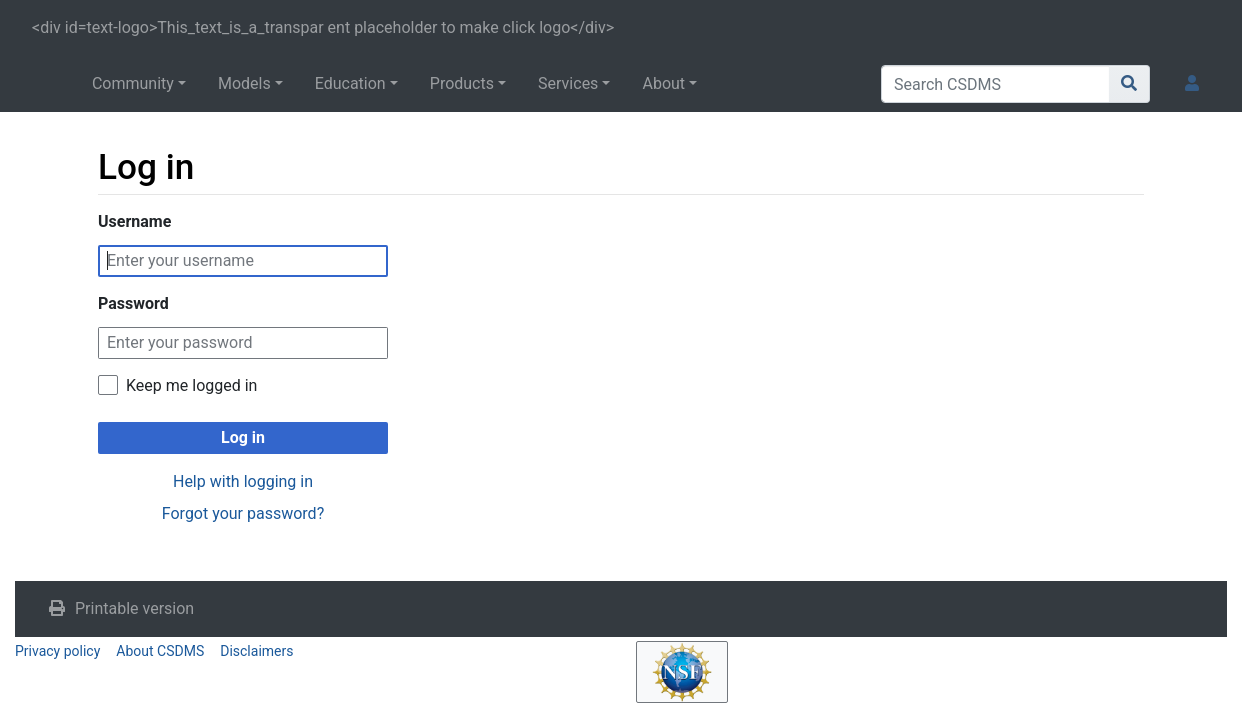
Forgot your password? (243, 513)
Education (350, 83)
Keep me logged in (191, 385)
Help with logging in (243, 481)
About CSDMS (160, 651)
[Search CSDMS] (995, 84)
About (663, 83)
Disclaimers (256, 651)
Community (133, 83)
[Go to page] (1129, 84)
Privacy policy (57, 651)
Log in (243, 437)
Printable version (134, 608)
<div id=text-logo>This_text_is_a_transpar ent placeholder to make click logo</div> (323, 27)
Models (244, 83)
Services (568, 83)
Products (462, 83)
